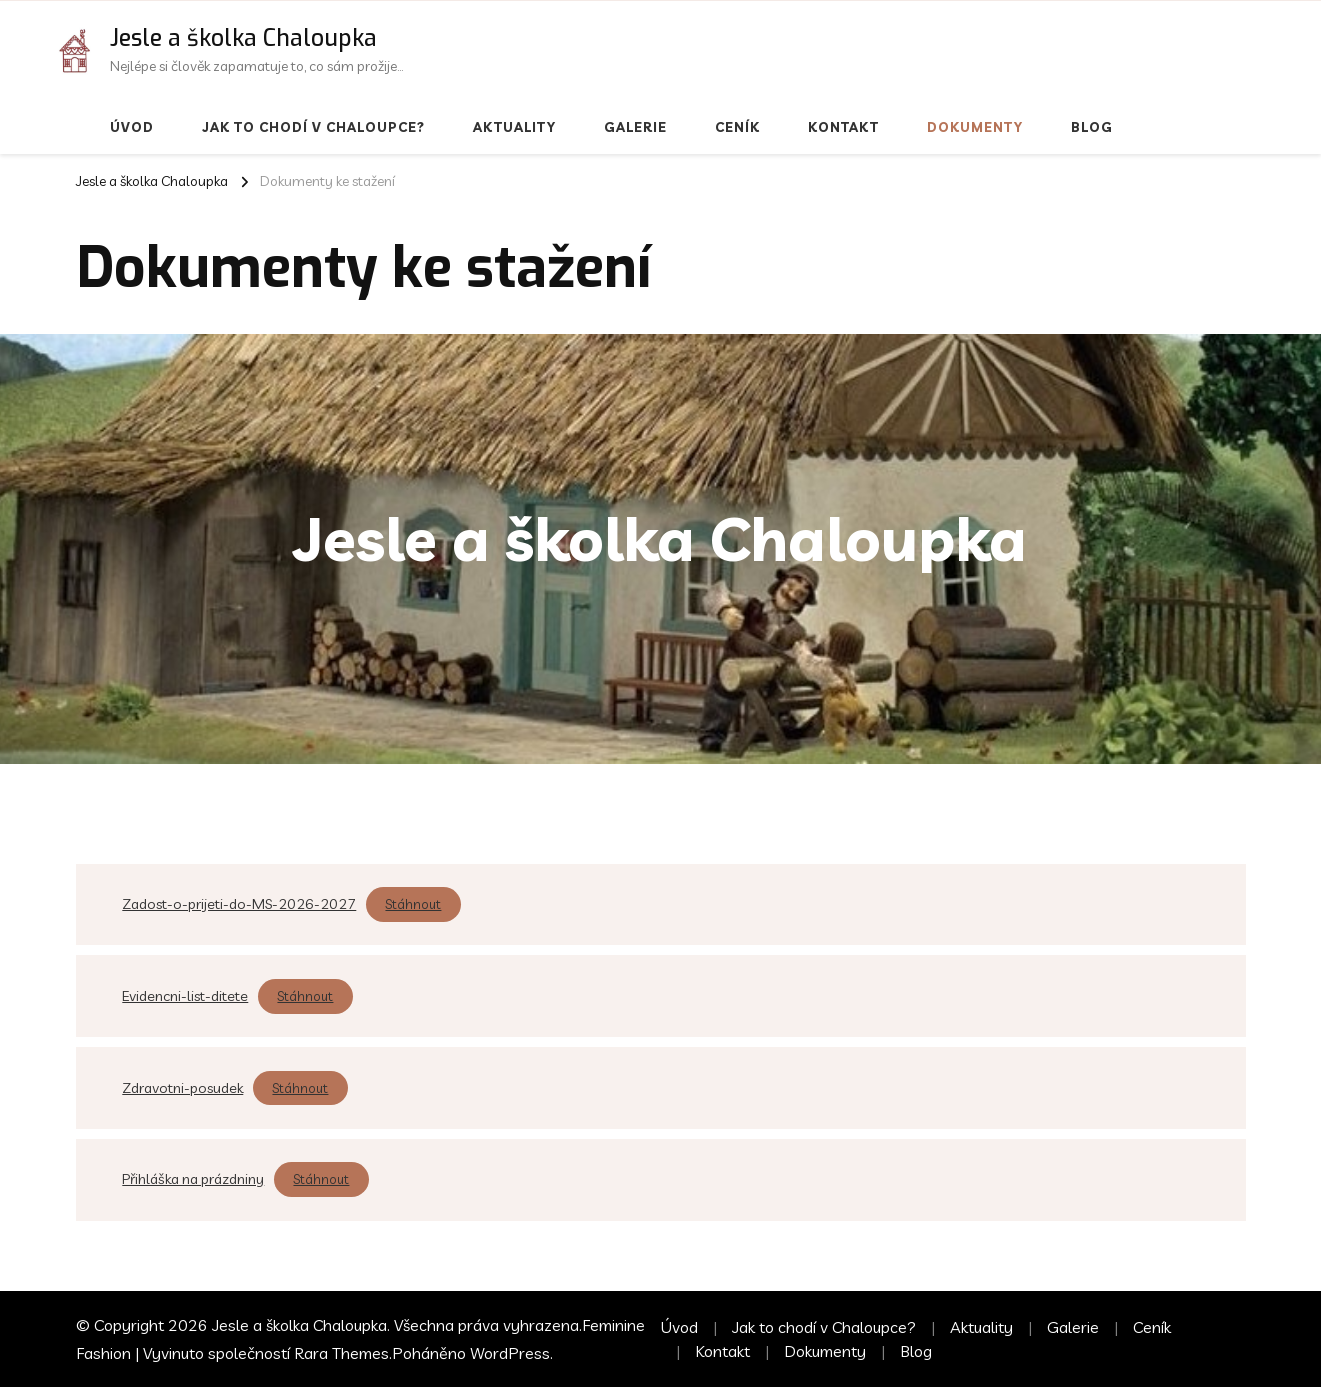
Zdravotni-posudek (182, 1088)
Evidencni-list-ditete (185, 996)
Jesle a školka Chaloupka (243, 38)
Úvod (132, 127)
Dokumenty (975, 127)
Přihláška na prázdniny (193, 1179)
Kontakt (843, 127)
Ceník (737, 127)
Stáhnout (413, 904)
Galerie (635, 127)
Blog (1092, 127)
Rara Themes (341, 1353)
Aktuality (514, 127)
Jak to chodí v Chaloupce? (313, 127)
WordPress (510, 1353)
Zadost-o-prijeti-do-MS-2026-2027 (239, 904)
